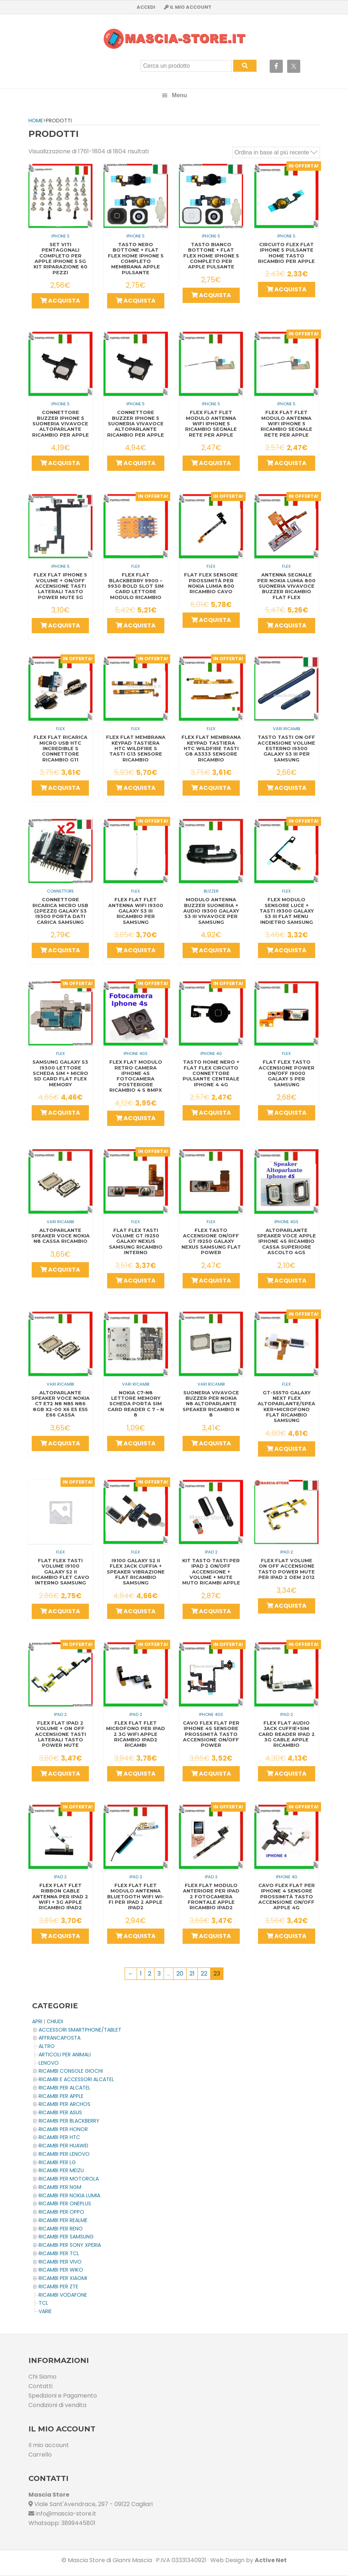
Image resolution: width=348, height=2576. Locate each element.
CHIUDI (55, 2021)
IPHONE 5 (60, 236)
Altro (47, 2046)
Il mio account (48, 2445)
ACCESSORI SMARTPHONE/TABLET (80, 2029)
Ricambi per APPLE (61, 2096)
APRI (37, 2021)
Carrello (40, 2454)
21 (192, 1973)
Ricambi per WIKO (61, 2269)
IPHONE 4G (211, 1053)
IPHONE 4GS (136, 1053)
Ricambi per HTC (59, 2137)
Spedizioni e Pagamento (62, 2395)
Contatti (40, 2386)
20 (179, 1973)
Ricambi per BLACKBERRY (69, 2120)
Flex (135, 566)
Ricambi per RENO (61, 2228)
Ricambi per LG (57, 2162)
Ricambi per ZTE (58, 2286)
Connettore (60, 891)
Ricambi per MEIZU (61, 2170)
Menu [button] (179, 95)
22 (204, 1973)
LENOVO (49, 2063)
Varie (45, 2311)
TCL (43, 2303)
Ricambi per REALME (63, 2220)
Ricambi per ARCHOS (64, 2104)
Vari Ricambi (286, 729)
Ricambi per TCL (59, 2253)
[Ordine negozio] (276, 152)
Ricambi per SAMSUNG (66, 2236)
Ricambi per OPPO (61, 2211)
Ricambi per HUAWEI (63, 2145)
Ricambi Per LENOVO (64, 2154)
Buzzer (211, 891)
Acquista (60, 300)
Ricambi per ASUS (60, 2112)
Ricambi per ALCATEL (64, 2087)
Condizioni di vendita (57, 2405)
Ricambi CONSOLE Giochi (71, 2071)
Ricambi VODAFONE (63, 2295)
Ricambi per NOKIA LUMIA (69, 2195)
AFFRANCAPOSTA (60, 2037)
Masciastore (174, 38)
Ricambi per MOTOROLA (69, 2178)
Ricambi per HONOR (63, 2129)
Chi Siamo (42, 2376)
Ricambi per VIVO (60, 2261)
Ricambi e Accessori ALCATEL (76, 2079)
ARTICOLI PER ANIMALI (65, 2054)
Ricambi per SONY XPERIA (70, 2245)
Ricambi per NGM (60, 2187)
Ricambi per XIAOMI (63, 2278)
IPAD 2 (211, 1552)
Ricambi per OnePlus (65, 2203)
